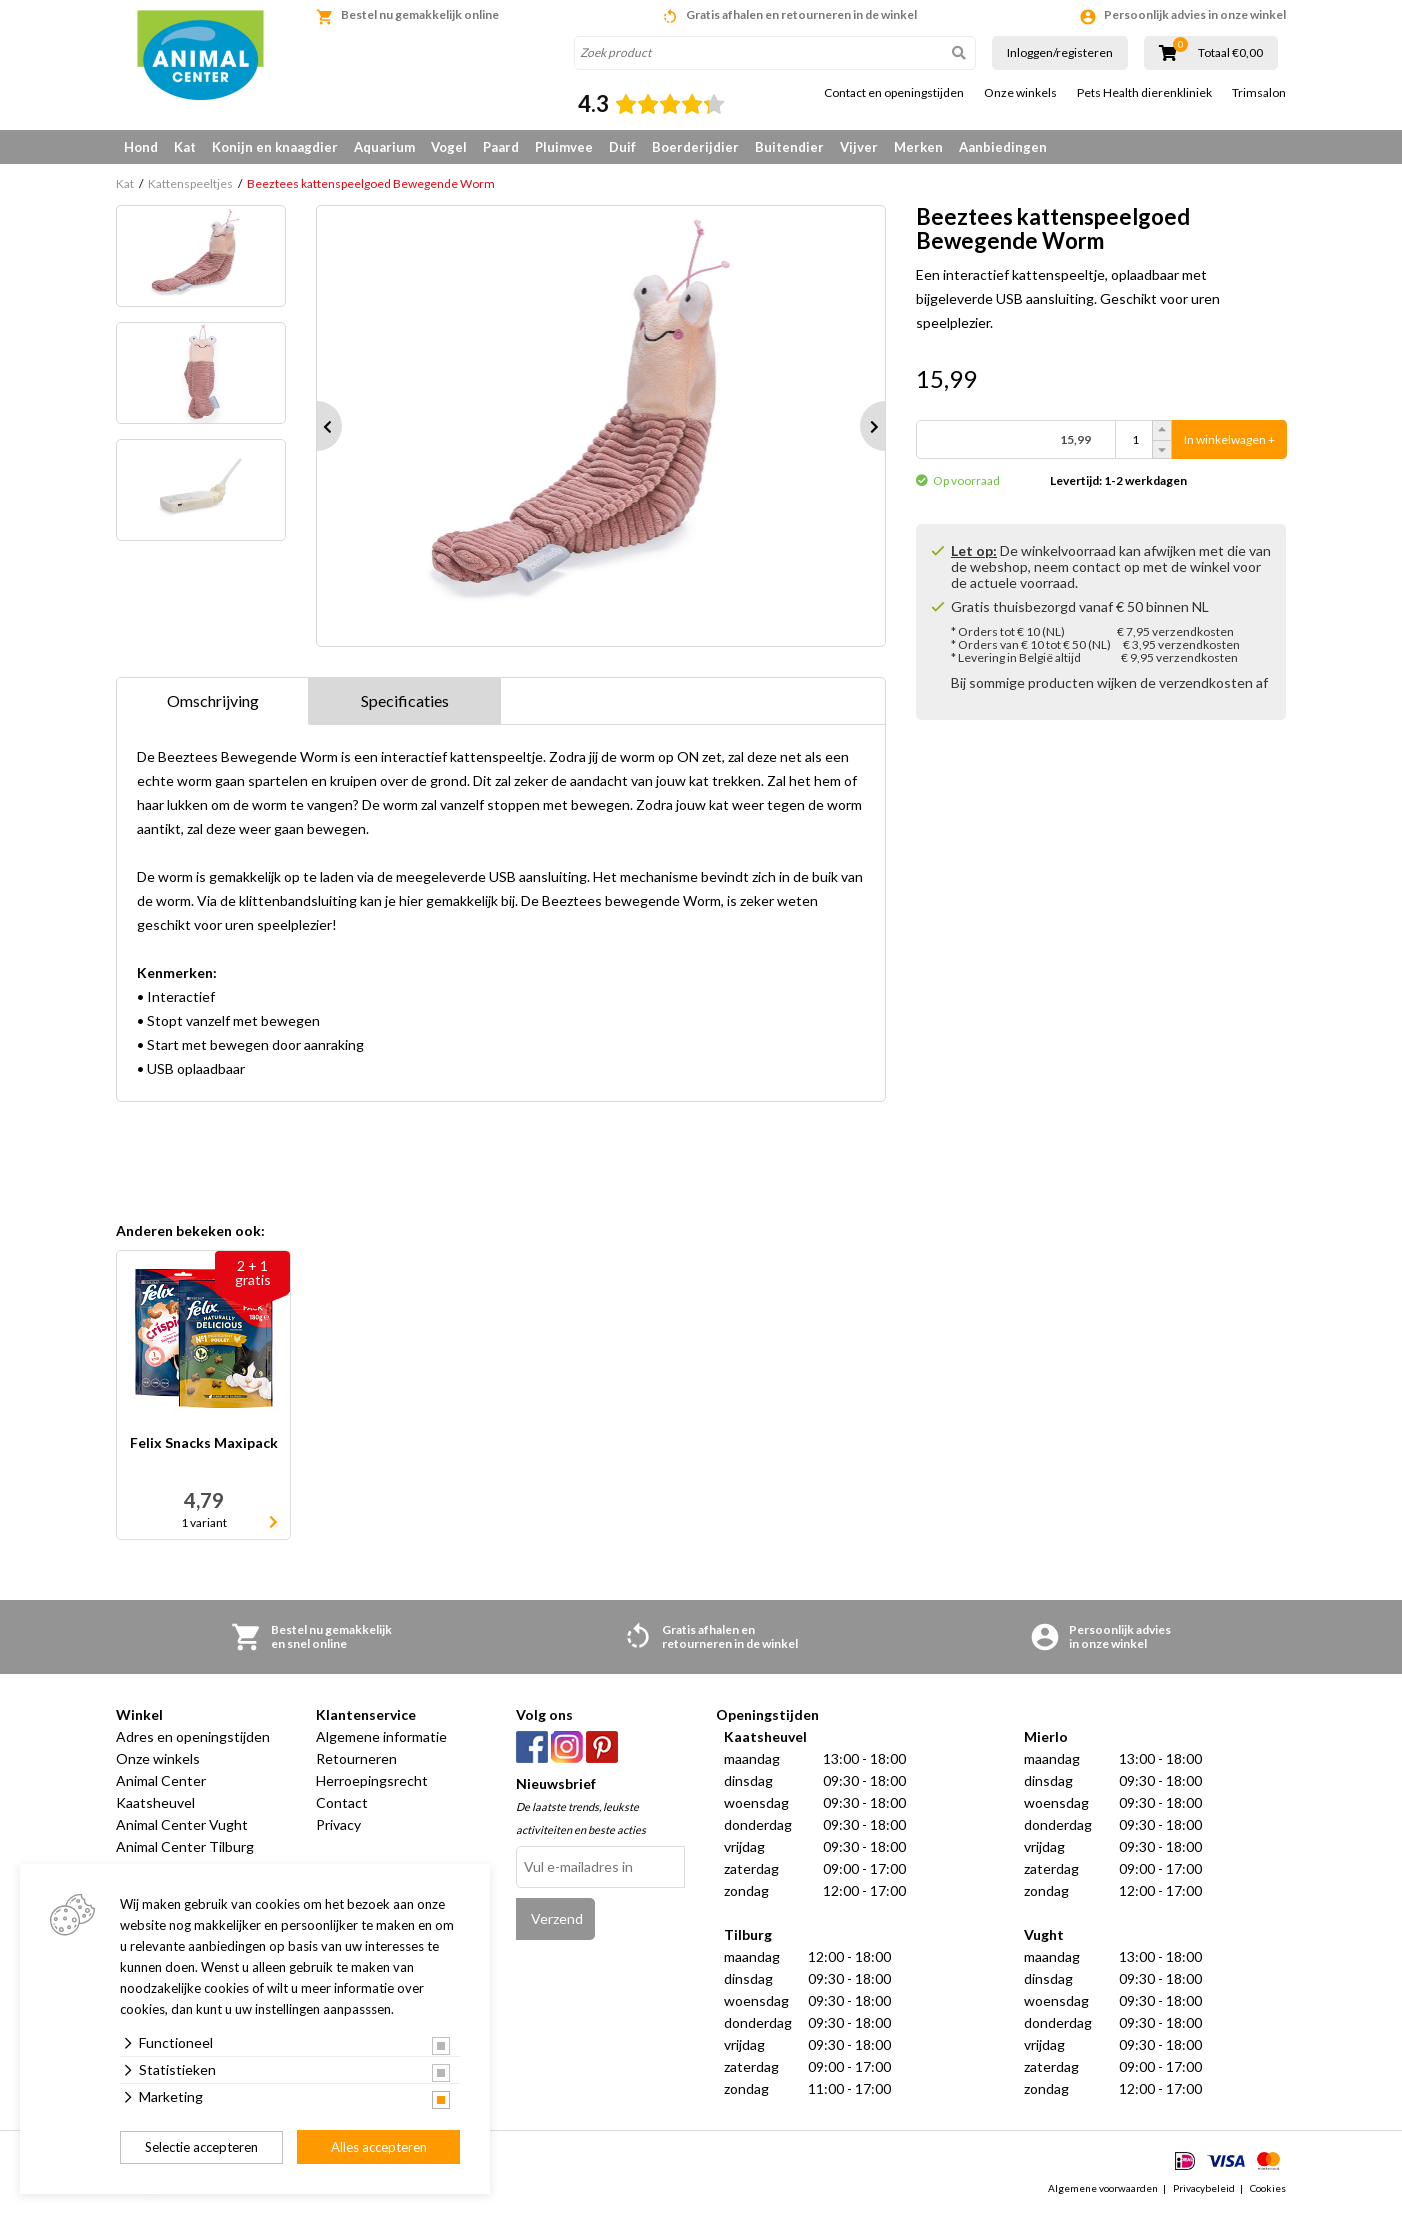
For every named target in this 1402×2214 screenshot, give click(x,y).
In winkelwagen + (1229, 439)
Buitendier (789, 147)
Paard (501, 147)
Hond (141, 147)
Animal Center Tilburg (185, 1846)
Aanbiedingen (1003, 147)
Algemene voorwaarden (1103, 2188)
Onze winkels (1020, 93)
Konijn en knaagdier (275, 147)
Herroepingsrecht (372, 1780)
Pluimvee (564, 147)
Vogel (449, 147)
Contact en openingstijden (894, 93)
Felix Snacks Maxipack (204, 1443)
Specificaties (405, 700)
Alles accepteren (379, 2147)
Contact (342, 1802)
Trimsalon (1259, 93)
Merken (918, 147)
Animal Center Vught (182, 1824)
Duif (622, 147)
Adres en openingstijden (193, 1736)
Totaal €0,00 (1230, 53)
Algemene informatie (381, 1736)
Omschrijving (213, 700)
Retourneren (356, 1758)
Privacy (338, 1824)
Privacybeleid (1204, 2188)
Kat (185, 147)
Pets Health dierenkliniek (1144, 93)
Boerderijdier (695, 147)
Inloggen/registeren (1060, 52)
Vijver (859, 147)
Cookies (1268, 2188)
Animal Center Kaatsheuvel (161, 1791)
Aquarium (384, 147)
